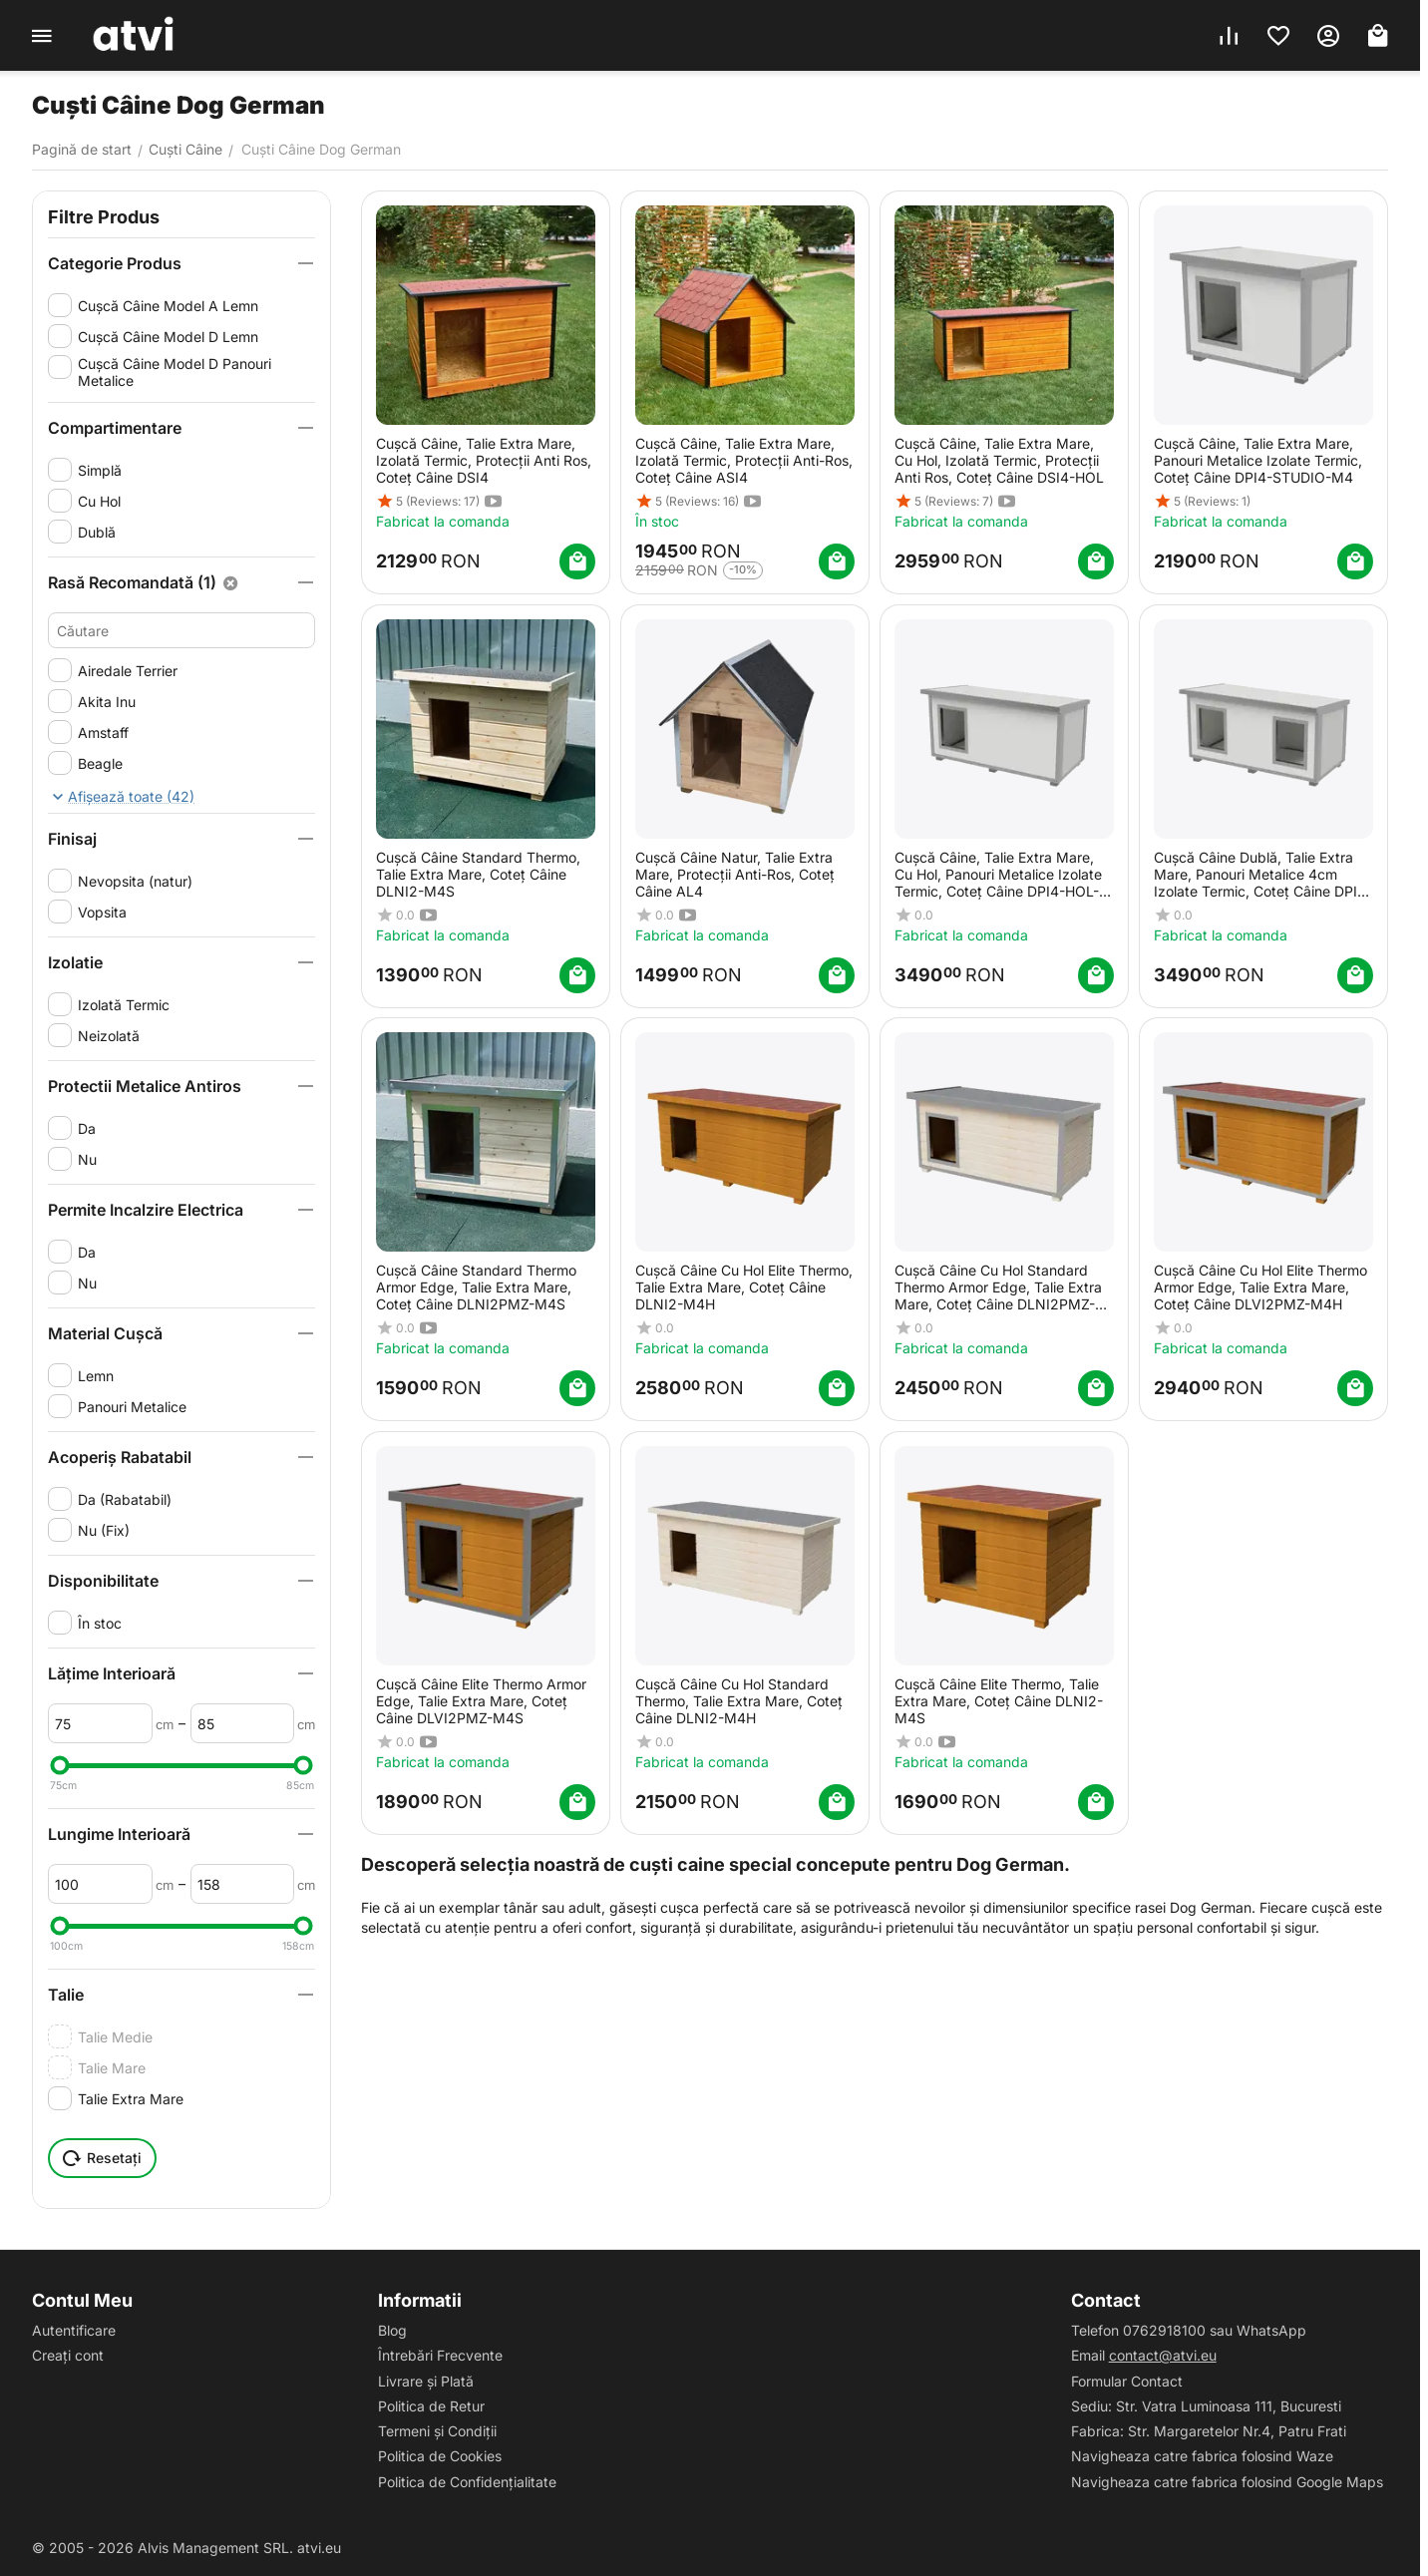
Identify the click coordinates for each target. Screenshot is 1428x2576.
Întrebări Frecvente (440, 2355)
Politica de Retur (431, 2405)
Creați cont (68, 2355)
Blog (392, 2330)
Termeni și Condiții (437, 2430)
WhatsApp (1271, 2330)
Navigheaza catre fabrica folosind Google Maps (1227, 2481)
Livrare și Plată (426, 2381)
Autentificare (74, 2330)
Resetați (102, 2158)
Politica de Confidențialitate (467, 2481)
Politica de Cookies (440, 2455)
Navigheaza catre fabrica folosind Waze (1202, 2455)
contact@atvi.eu (1163, 2355)
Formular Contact (1127, 2381)
